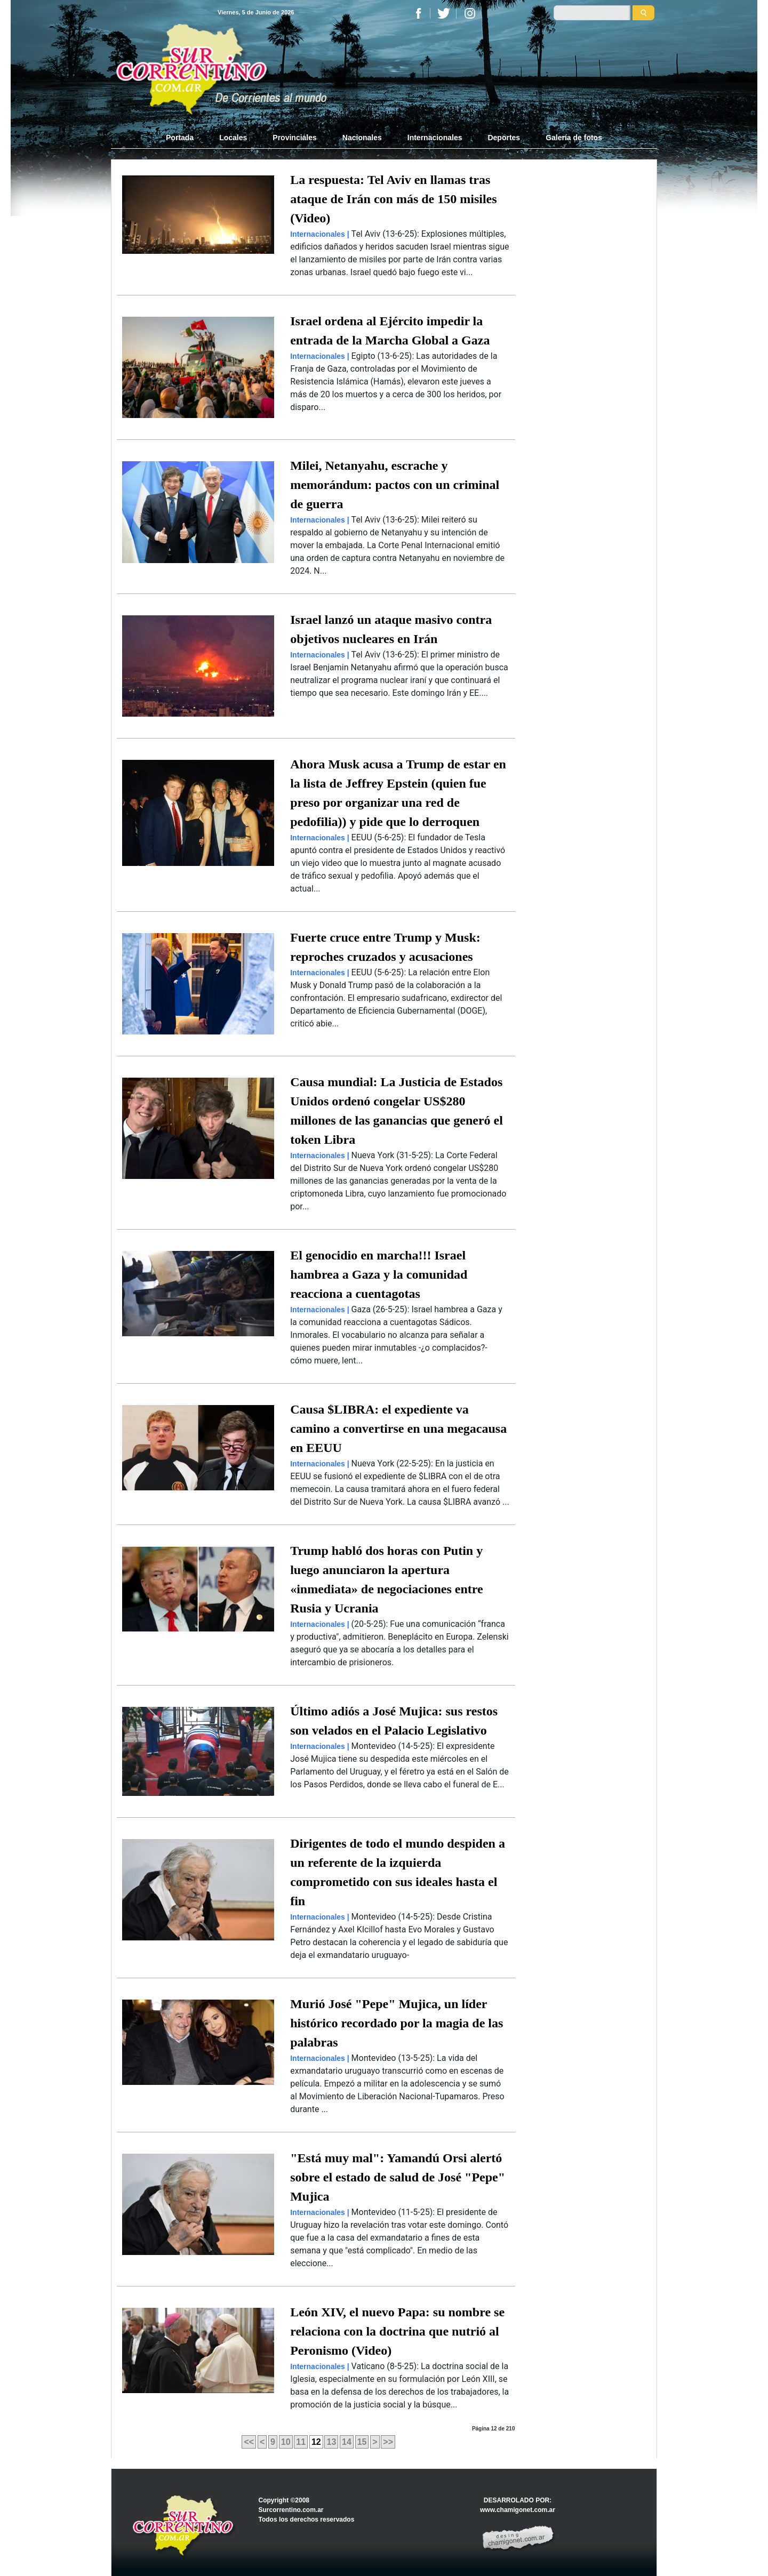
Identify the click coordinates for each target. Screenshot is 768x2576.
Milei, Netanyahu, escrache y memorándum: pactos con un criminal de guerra (394, 485)
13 (331, 2441)
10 (286, 2441)
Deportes (503, 137)
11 (301, 2441)
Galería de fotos (574, 137)
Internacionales (434, 137)
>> (388, 2441)
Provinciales (295, 137)
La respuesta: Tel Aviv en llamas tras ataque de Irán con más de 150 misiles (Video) (393, 199)
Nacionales (362, 137)
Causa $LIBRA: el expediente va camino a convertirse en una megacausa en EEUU (398, 1428)
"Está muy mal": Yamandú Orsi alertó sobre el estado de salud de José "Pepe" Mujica (397, 2177)
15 (362, 2441)
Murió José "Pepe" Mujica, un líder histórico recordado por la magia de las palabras (396, 2023)
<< (249, 2441)
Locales (233, 137)
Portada (186, 137)
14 (346, 2441)
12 (316, 2441)
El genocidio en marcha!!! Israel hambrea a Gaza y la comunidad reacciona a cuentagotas (378, 1274)
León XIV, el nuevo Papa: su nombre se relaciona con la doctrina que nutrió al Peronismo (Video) (397, 2331)
